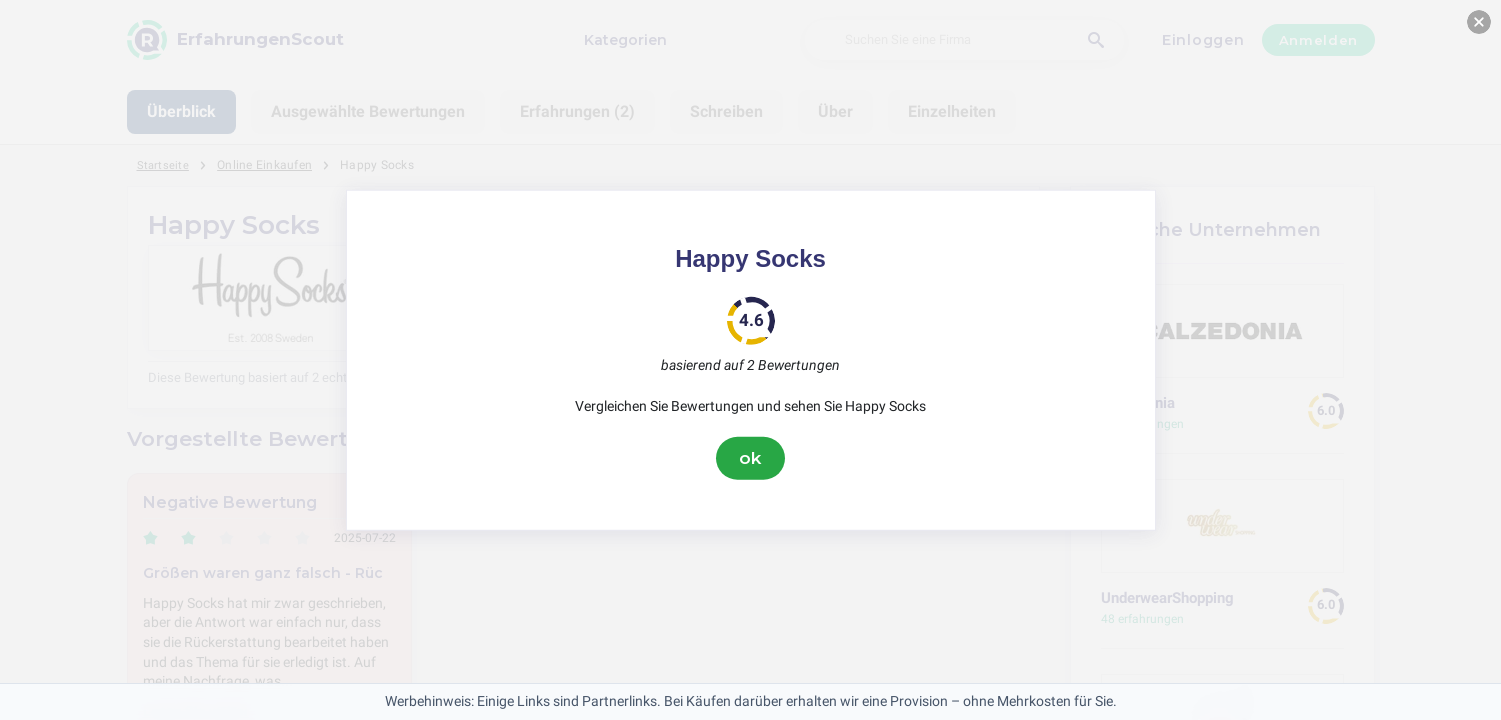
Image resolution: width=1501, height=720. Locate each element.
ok (751, 458)
